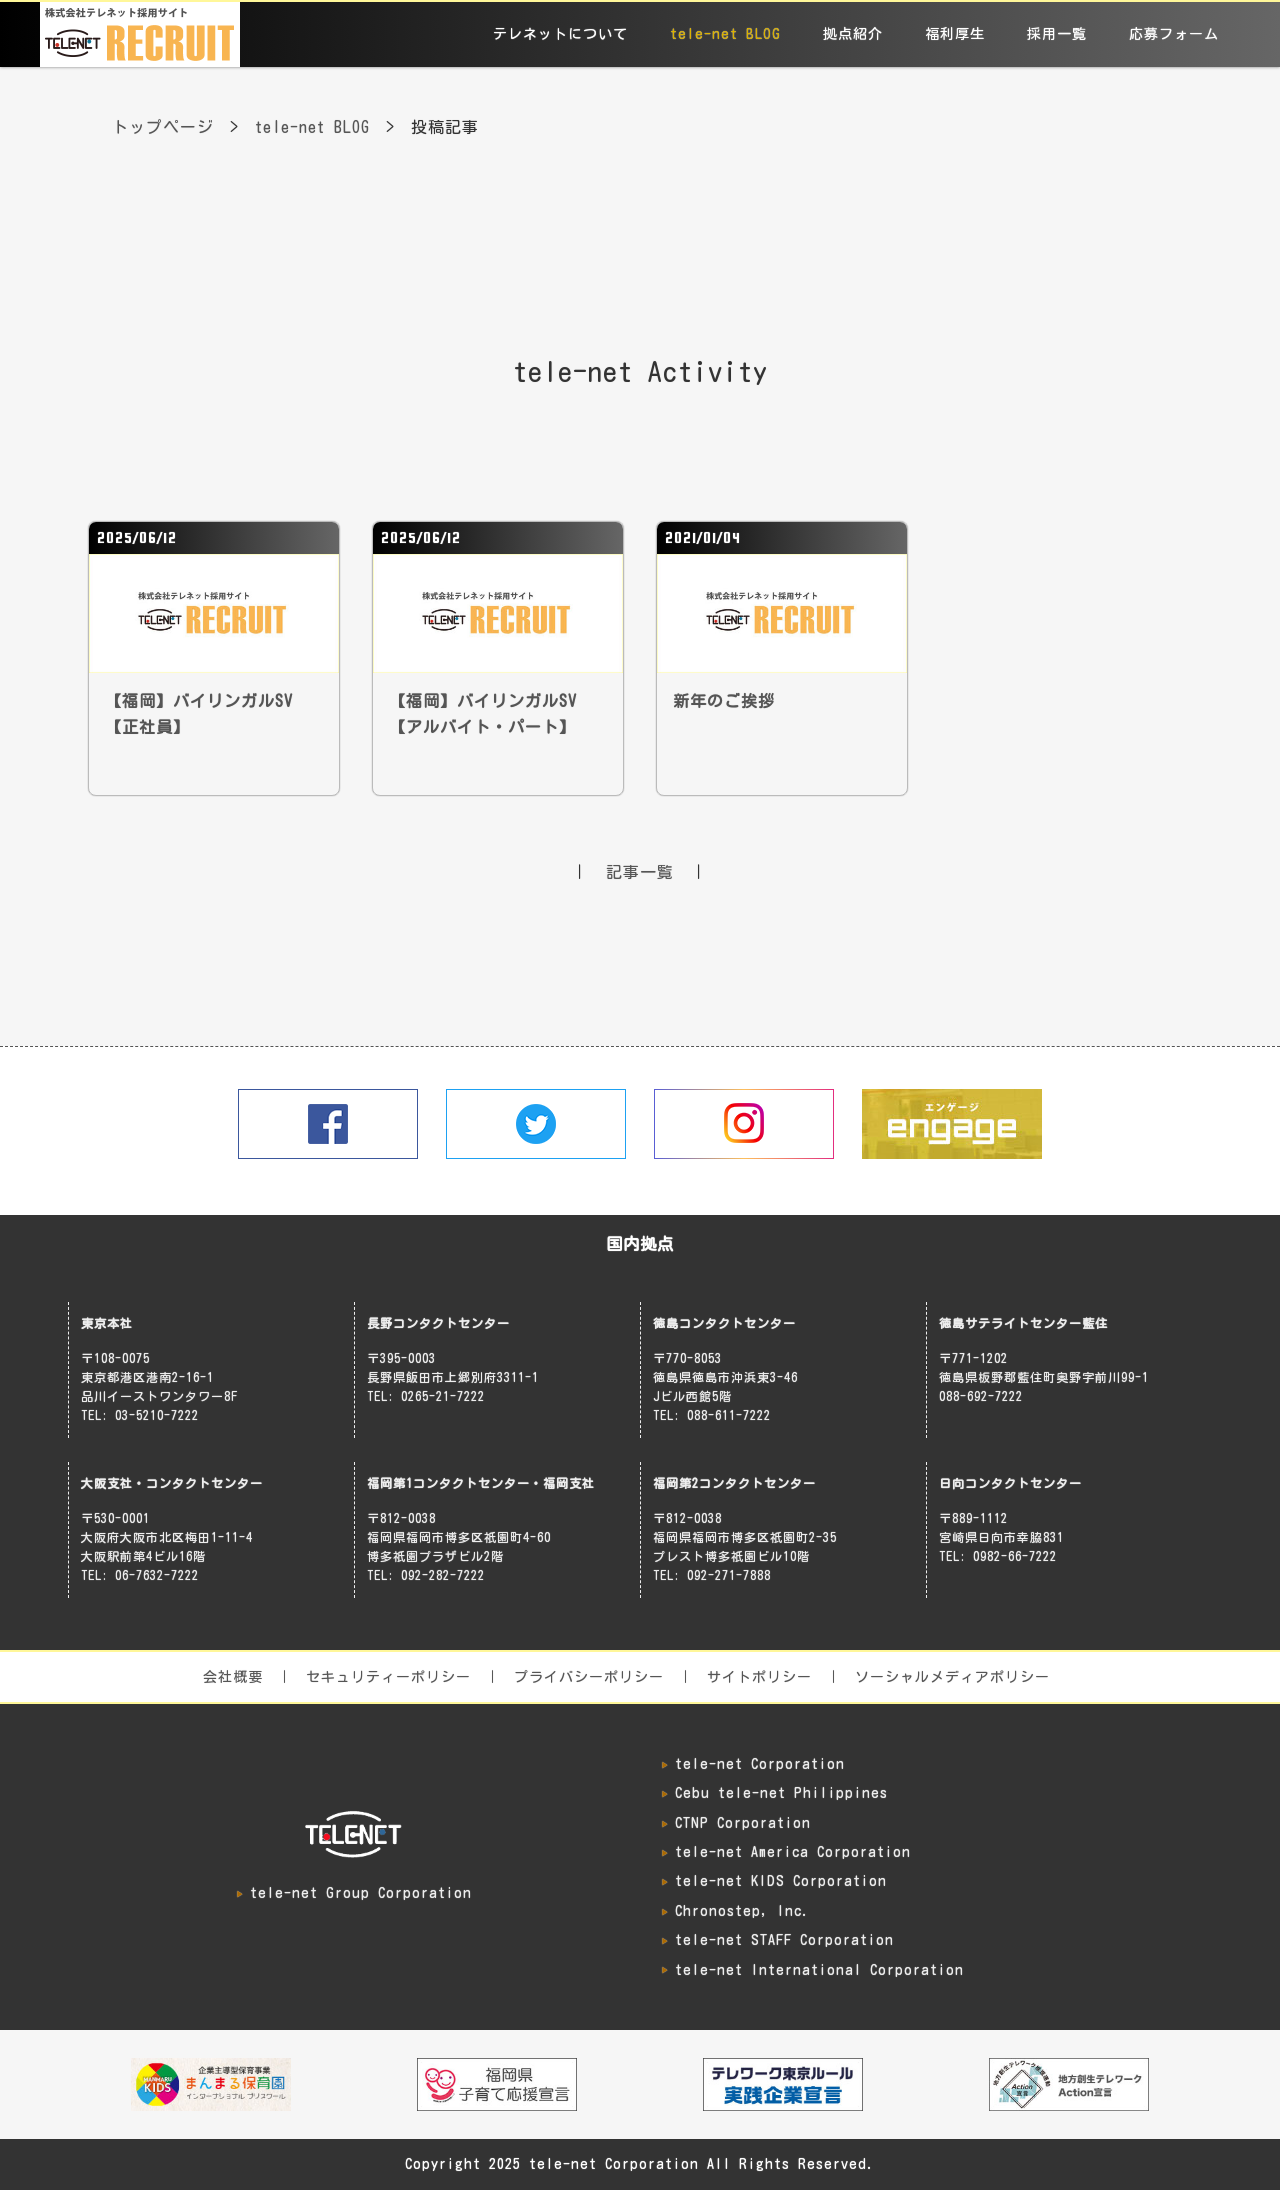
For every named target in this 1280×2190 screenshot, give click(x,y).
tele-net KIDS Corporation (781, 1881)
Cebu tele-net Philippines (781, 1793)
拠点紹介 (853, 34)
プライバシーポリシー (589, 1677)
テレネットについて (560, 34)
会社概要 (233, 1677)
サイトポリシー (759, 1677)
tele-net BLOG (725, 34)
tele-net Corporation (760, 1764)
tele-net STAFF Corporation (784, 1940)
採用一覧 (1057, 34)
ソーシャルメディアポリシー (952, 1677)
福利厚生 (955, 34)
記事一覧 (640, 872)
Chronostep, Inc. (742, 1911)
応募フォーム (1174, 34)
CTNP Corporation (743, 1823)
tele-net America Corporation (793, 1852)
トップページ (163, 127)
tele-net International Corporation (819, 1970)
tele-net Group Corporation (361, 1893)
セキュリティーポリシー (388, 1677)
